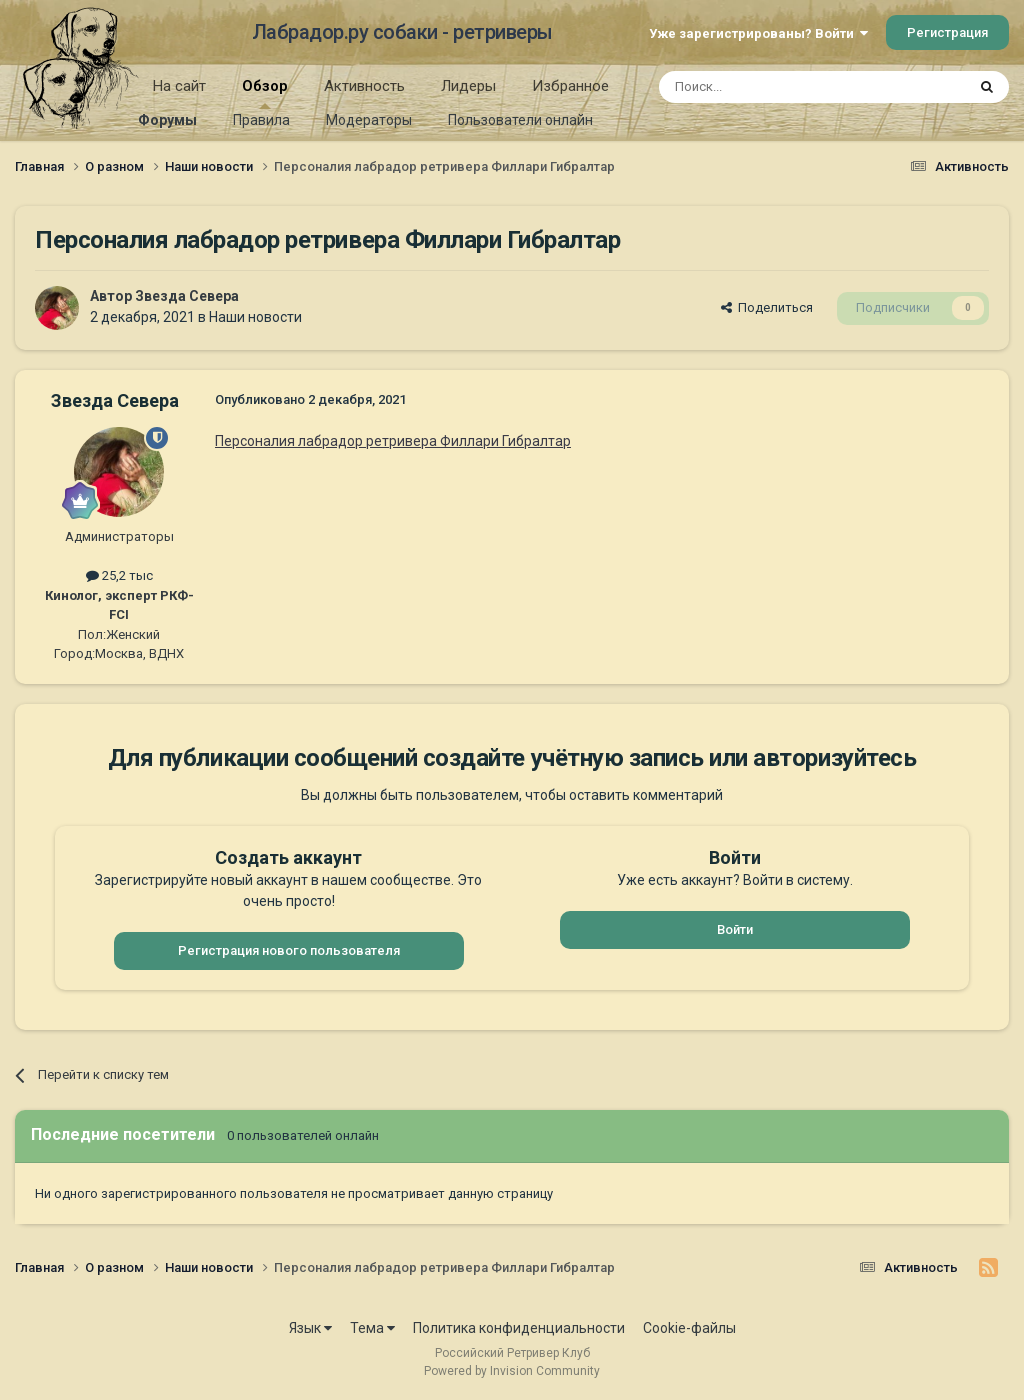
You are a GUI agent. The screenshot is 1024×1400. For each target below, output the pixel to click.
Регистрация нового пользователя (289, 950)
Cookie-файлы (689, 1328)
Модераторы (369, 120)
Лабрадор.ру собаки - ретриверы (402, 32)
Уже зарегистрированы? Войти (758, 33)
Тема (372, 1328)
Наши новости (255, 317)
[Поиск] (766, 87)
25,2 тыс (119, 575)
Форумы (167, 120)
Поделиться (767, 307)
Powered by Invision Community (512, 1371)
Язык (310, 1328)
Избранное (570, 86)
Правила (261, 120)
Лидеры (468, 86)
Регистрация (947, 32)
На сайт (179, 86)
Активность (364, 86)
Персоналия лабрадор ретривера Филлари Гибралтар (393, 441)
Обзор (265, 93)
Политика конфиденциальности (519, 1328)
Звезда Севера (187, 296)
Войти (735, 929)
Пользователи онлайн (520, 120)
